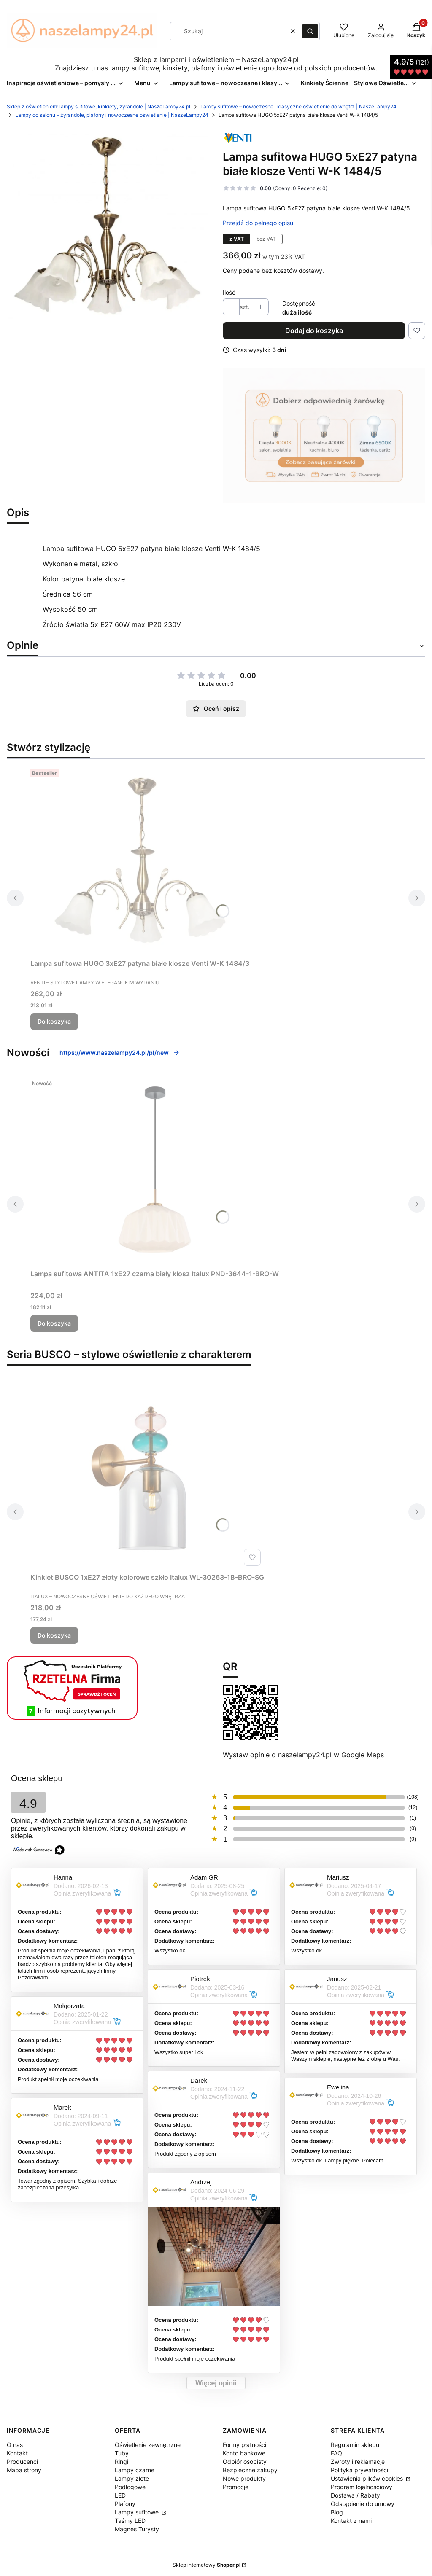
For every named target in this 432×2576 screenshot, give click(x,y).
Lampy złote (132, 2478)
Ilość (229, 292)
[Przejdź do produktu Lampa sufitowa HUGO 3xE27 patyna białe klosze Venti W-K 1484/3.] (140, 860)
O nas (15, 2444)
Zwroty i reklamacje (358, 2461)
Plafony (125, 2503)
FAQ (336, 2453)
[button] (310, 31)
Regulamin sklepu (355, 2444)
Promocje (235, 2486)
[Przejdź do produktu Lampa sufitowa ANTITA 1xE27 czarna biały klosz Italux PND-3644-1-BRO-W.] (154, 1171)
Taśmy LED (130, 2520)
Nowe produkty (244, 2478)
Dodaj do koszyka (314, 330)
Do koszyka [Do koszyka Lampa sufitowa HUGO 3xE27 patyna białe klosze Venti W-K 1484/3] (54, 1021)
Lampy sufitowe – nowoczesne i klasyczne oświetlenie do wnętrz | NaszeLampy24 (298, 106)
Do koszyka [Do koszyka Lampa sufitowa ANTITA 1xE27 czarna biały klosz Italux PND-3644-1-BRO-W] (54, 1323)
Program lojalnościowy (361, 2486)
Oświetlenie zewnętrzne (148, 2444)
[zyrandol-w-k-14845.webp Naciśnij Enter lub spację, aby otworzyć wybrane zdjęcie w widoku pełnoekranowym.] (108, 227)
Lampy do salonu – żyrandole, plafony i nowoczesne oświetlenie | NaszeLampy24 (111, 115)
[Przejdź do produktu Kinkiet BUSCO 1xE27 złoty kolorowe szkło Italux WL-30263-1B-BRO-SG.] (147, 1474)
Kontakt (17, 2453)
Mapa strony (24, 2470)
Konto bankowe (244, 2453)
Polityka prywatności (359, 2470)
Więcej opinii (216, 2383)
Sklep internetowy (206, 2565)
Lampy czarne (134, 2470)
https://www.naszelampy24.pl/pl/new (119, 1052)
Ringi (121, 2461)
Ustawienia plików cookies (368, 2478)
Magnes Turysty (137, 2529)
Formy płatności (244, 2444)
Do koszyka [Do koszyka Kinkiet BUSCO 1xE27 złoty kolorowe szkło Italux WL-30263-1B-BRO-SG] (54, 1635)
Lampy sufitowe (137, 2512)
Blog (337, 2512)
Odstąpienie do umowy (362, 2503)
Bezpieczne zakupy (250, 2470)
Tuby (122, 2453)
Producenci (22, 2461)
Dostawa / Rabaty (355, 2495)
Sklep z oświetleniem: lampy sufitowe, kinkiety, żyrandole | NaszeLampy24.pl (98, 106)
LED (120, 2495)
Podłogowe (130, 2486)
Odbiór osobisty (245, 2461)
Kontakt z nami (351, 2520)
